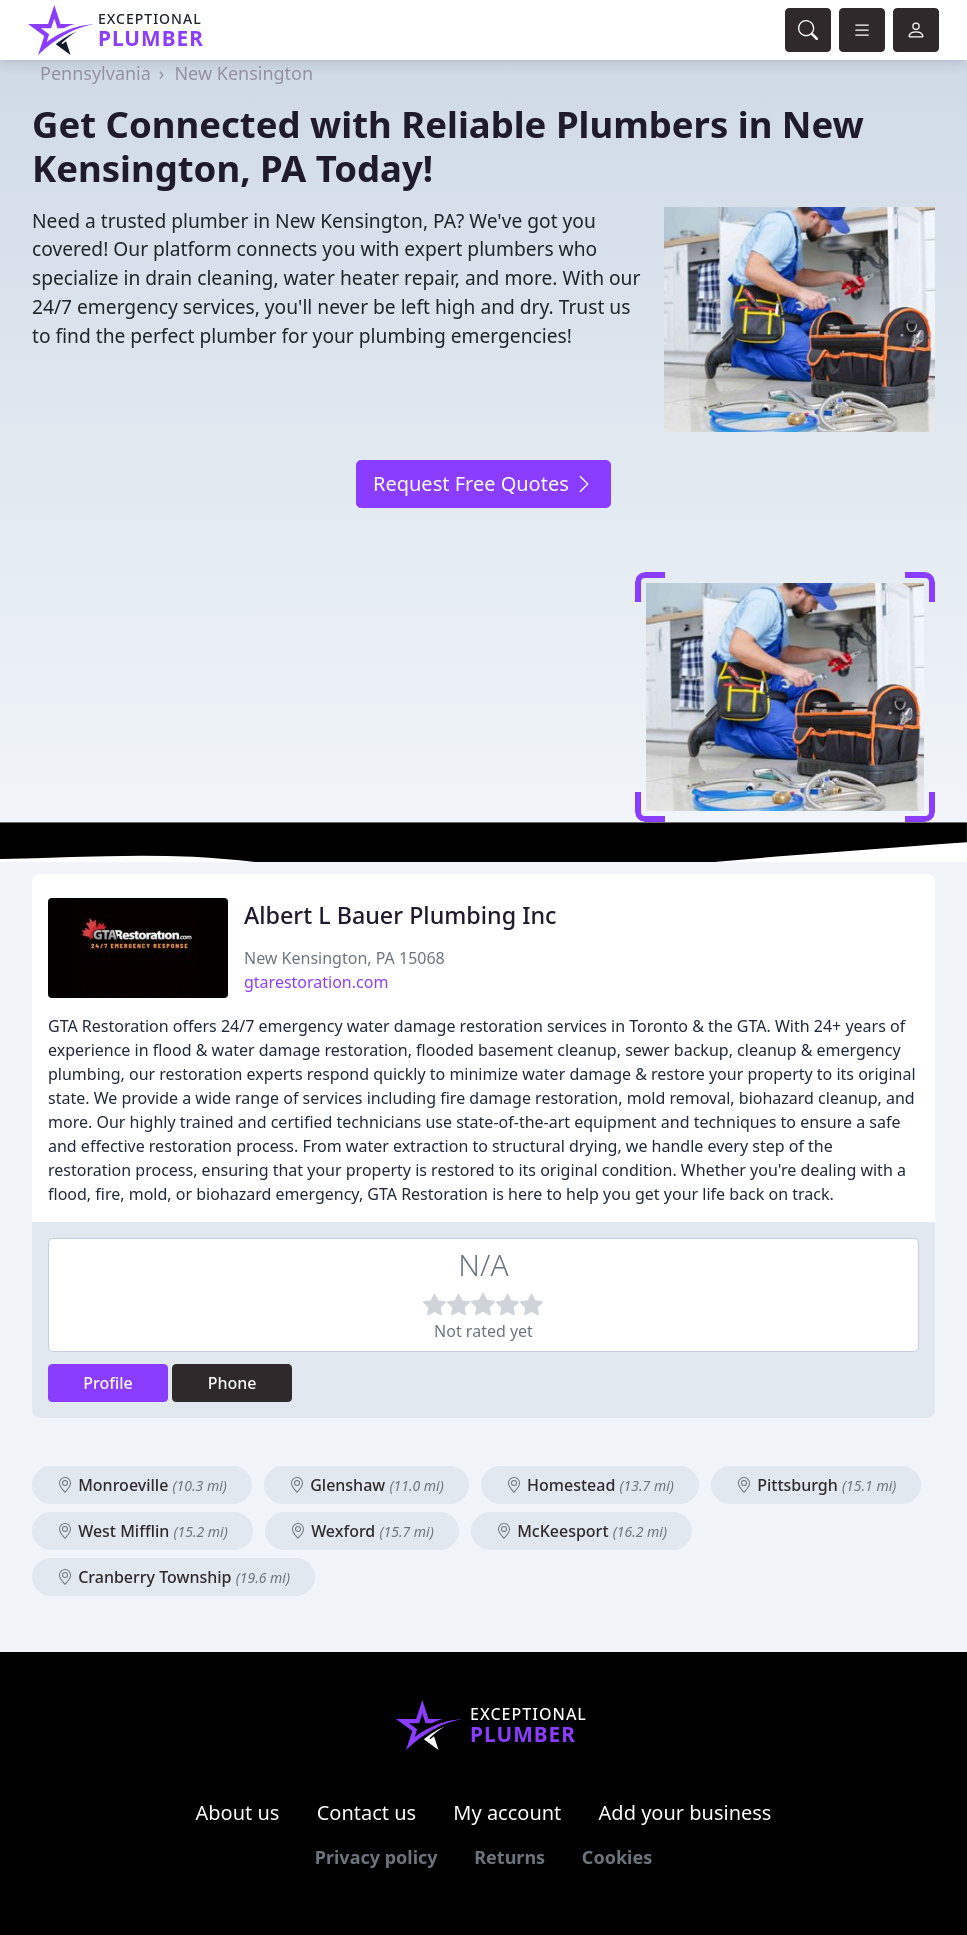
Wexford (362, 1531)
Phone (232, 1383)
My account (507, 1812)
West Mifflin (142, 1531)
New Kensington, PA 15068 (344, 958)
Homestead (590, 1485)
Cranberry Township (173, 1577)
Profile (108, 1383)
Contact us (367, 1812)
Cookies (617, 1857)
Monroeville (142, 1485)
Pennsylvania (95, 73)
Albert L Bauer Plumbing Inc (400, 915)
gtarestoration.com (316, 982)
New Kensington (243, 73)
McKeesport (581, 1531)
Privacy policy (376, 1857)
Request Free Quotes (483, 483)
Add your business (685, 1812)
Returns (509, 1857)
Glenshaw (366, 1485)
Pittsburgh (816, 1485)
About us (238, 1812)
